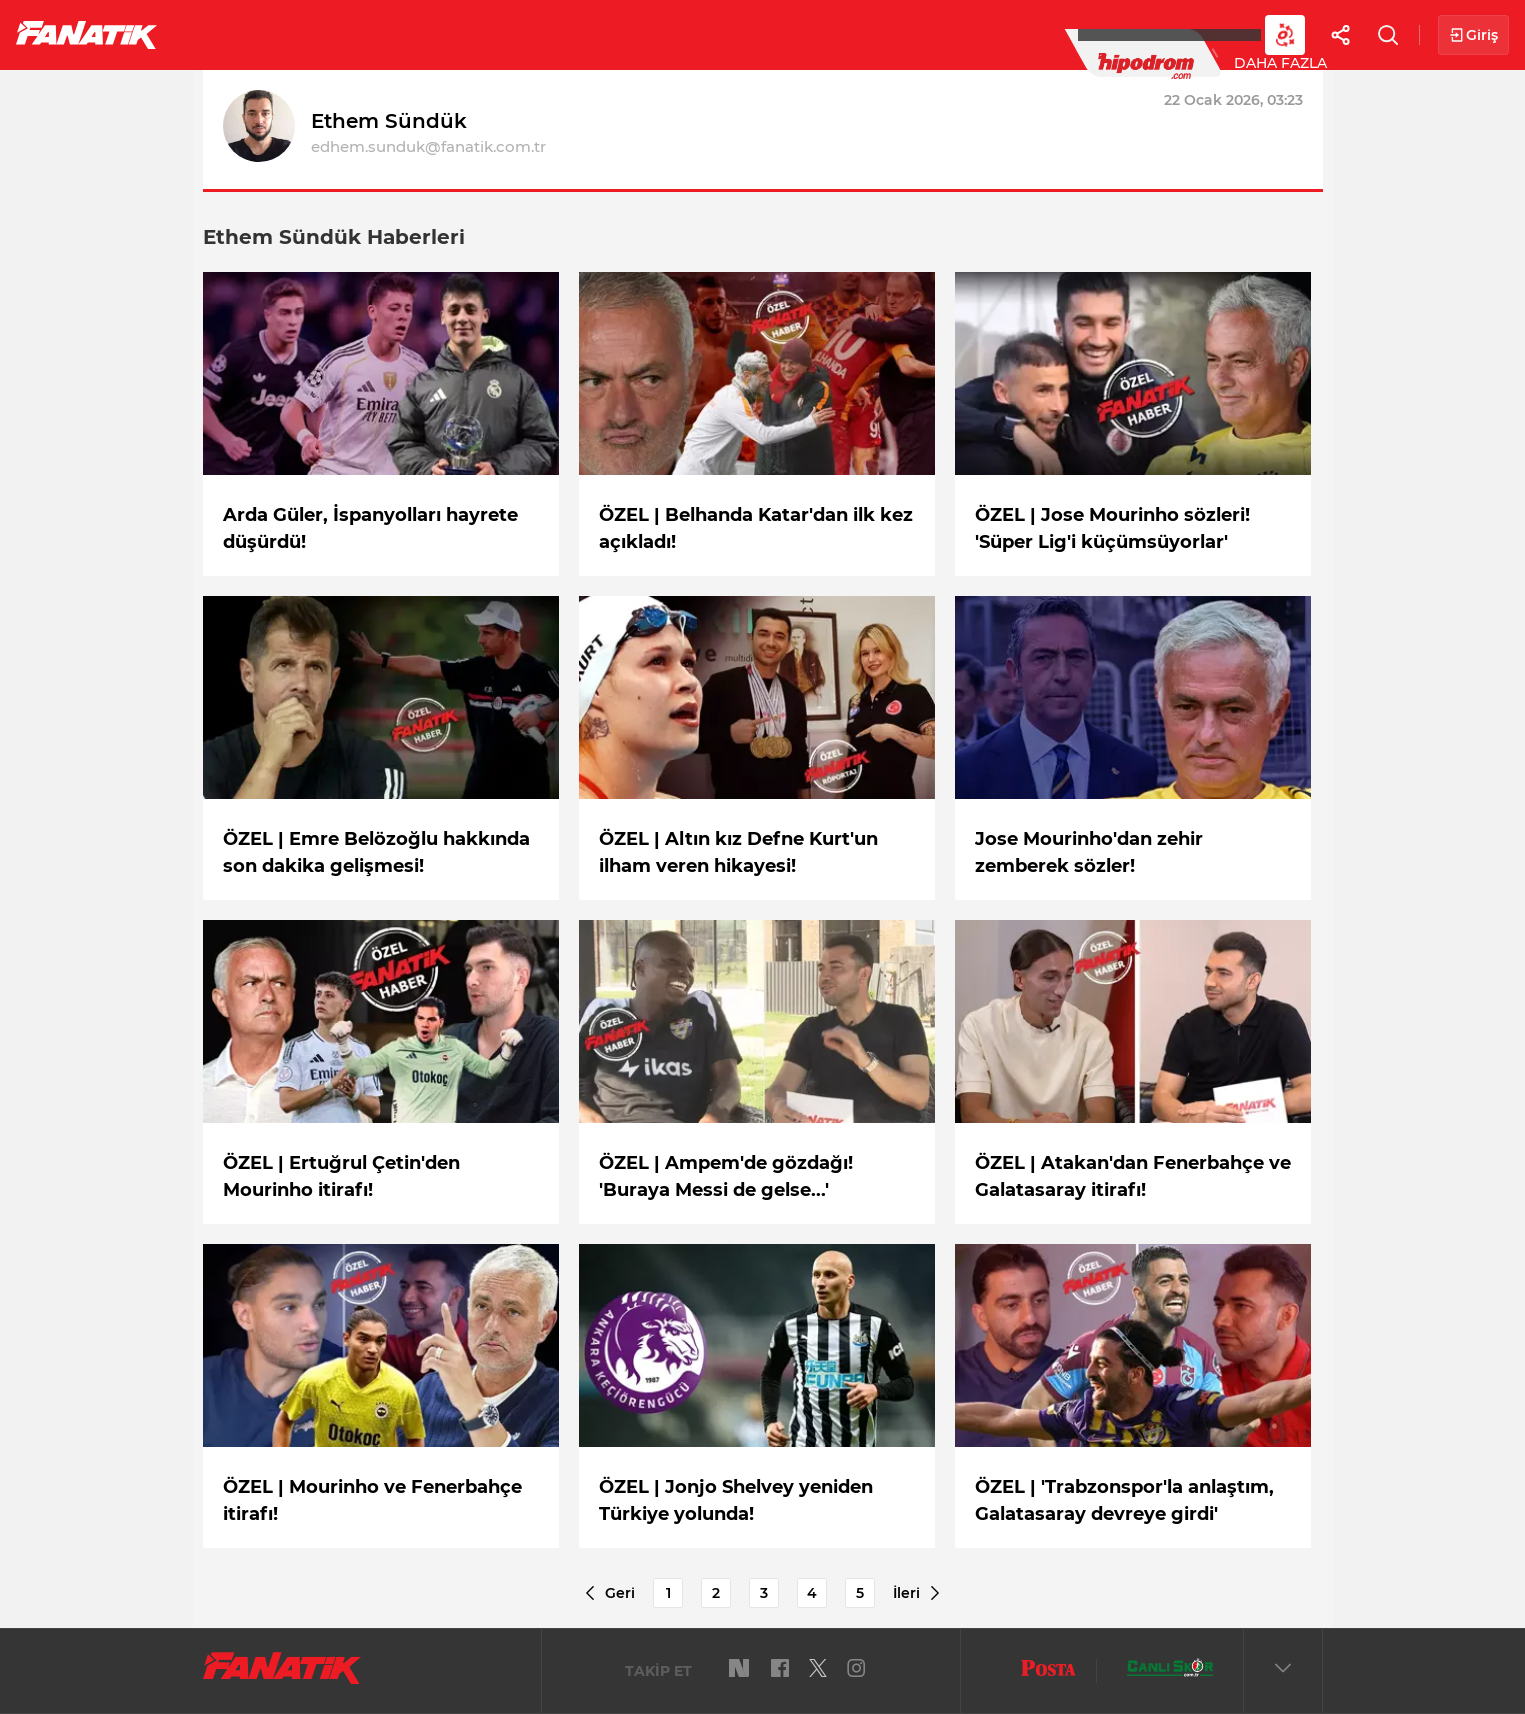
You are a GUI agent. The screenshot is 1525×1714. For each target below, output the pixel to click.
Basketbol (458, 34)
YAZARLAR (698, 34)
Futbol (228, 34)
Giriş (1473, 35)
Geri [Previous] (609, 1593)
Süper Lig (336, 34)
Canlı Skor (820, 34)
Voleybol (581, 34)
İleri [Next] (917, 1593)
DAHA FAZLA (1086, 34)
